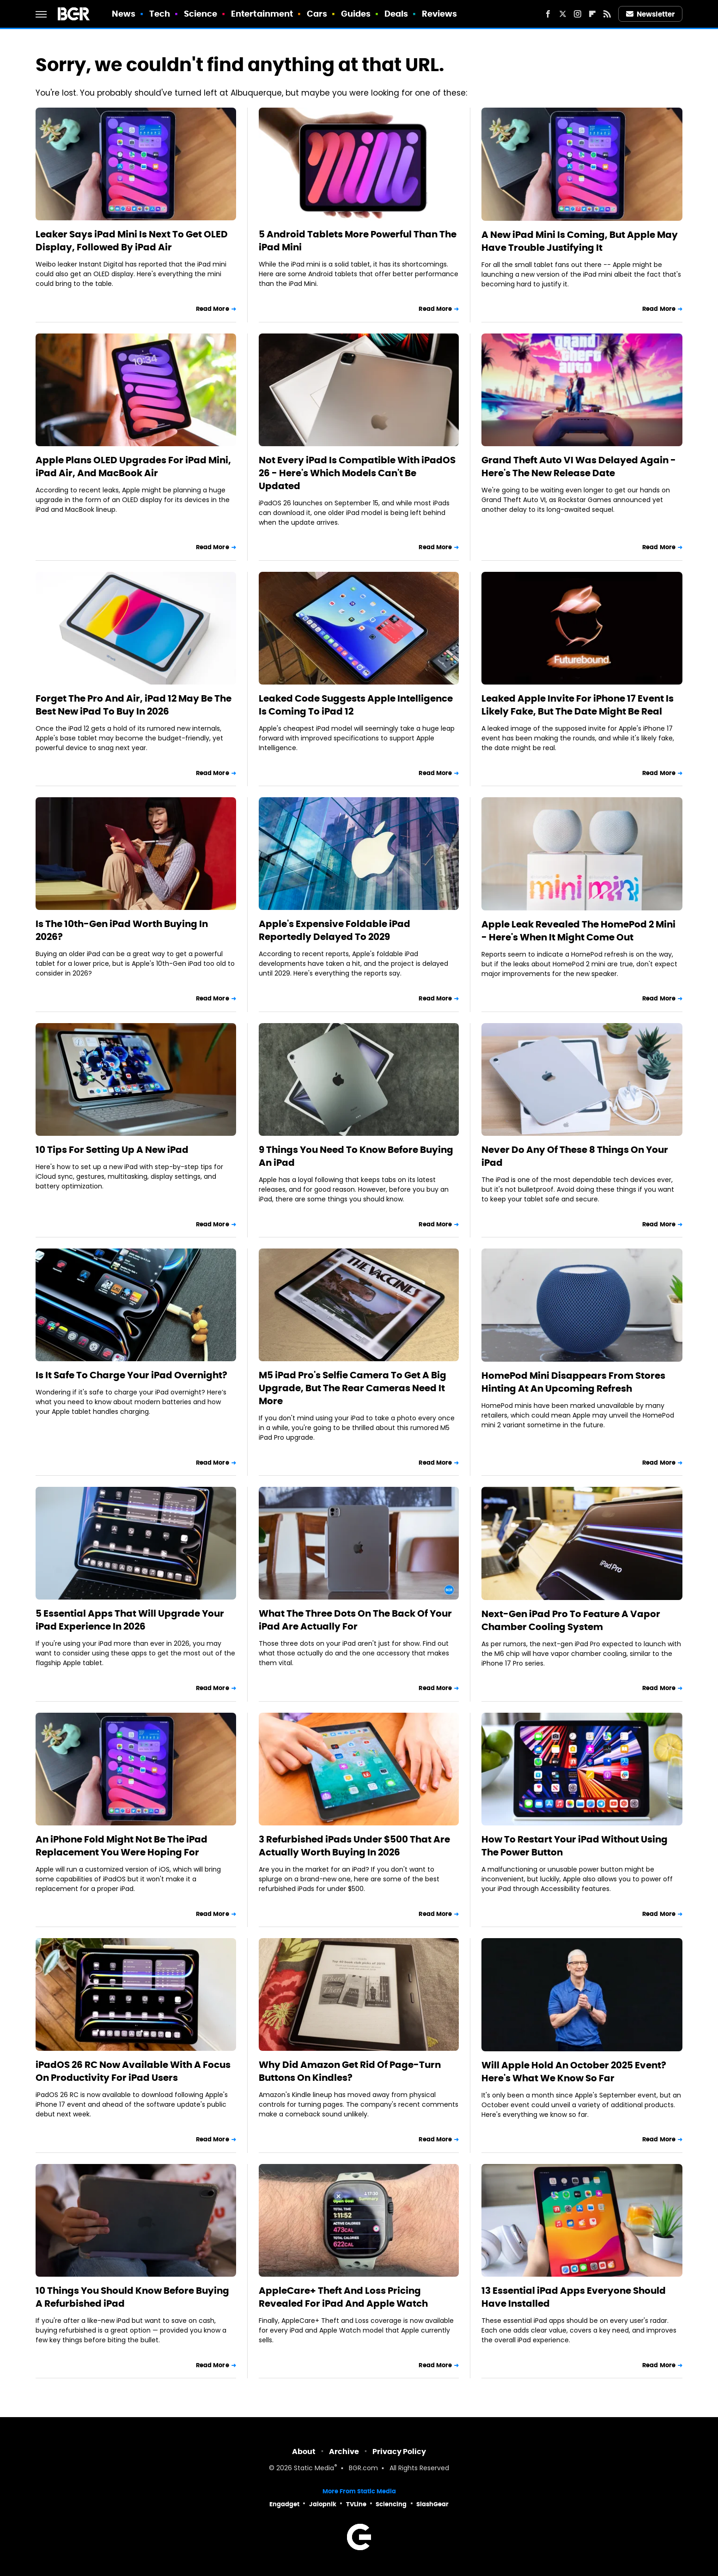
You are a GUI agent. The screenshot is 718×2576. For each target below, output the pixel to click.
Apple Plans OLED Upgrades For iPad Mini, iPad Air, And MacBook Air (133, 466)
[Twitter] (562, 14)
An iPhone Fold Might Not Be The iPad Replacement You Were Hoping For (121, 1845)
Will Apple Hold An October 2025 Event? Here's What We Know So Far (573, 2071)
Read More (212, 309)
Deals (396, 13)
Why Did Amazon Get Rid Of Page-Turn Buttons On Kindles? (350, 2071)
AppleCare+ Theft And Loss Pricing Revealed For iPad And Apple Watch (343, 2297)
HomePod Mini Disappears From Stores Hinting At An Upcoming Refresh (573, 1382)
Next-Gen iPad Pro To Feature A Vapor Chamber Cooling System (570, 1620)
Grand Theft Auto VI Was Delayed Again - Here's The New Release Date (578, 466)
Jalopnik (322, 2504)
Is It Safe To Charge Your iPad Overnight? (131, 1375)
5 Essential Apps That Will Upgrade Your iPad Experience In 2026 (130, 1619)
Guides (356, 13)
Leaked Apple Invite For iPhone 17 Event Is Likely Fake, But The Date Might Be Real (577, 704)
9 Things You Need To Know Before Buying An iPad (356, 1156)
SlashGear (432, 2504)
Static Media (314, 2468)
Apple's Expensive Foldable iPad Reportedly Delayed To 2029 (334, 930)
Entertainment (262, 13)
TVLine (356, 2504)
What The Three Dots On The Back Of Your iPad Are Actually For (355, 1619)
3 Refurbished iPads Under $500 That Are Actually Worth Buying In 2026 (354, 1845)
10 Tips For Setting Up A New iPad (112, 1150)
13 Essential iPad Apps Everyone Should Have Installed (573, 2297)
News (123, 13)
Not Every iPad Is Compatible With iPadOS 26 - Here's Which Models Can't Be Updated (357, 473)
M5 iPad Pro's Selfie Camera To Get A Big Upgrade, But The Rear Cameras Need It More (352, 1388)
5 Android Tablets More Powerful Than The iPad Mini (357, 240)
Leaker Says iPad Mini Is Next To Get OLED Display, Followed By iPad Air (132, 240)
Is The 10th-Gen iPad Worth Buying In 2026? (122, 930)
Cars (317, 13)
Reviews (439, 13)
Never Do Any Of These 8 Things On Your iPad (574, 1156)
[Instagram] (577, 14)
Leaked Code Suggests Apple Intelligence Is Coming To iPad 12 (356, 704)
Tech (159, 13)
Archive (344, 2451)
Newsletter (650, 14)
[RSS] (607, 14)
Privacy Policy (399, 2451)
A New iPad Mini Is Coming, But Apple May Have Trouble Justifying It (579, 241)
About (304, 2451)
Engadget (284, 2504)
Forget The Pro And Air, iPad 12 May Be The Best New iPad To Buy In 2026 (133, 704)
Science (201, 13)
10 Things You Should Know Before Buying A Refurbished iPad (132, 2297)
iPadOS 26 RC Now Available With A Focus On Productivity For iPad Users (133, 2071)
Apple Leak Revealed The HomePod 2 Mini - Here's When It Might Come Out (578, 930)
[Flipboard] (592, 14)
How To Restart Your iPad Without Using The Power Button (574, 1845)
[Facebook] (548, 14)
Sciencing (391, 2504)
